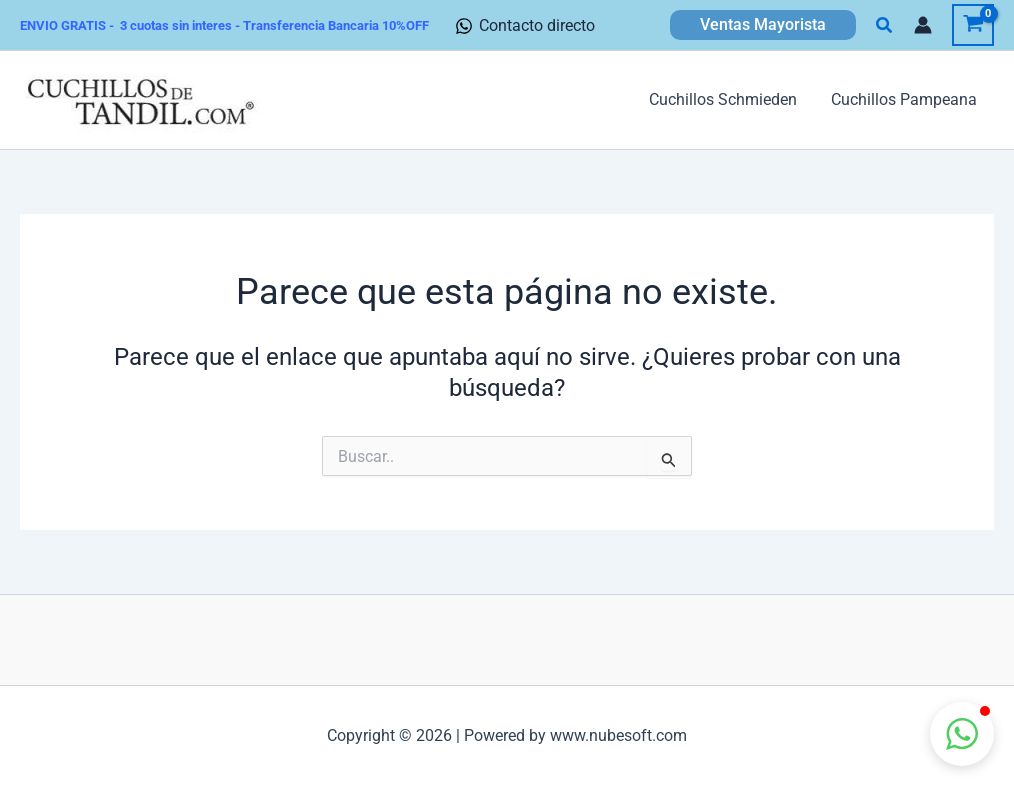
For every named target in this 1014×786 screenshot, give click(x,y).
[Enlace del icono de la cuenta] (923, 25)
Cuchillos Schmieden (726, 99)
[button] (763, 25)
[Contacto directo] (525, 26)
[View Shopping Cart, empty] (973, 25)
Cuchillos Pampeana (905, 99)
